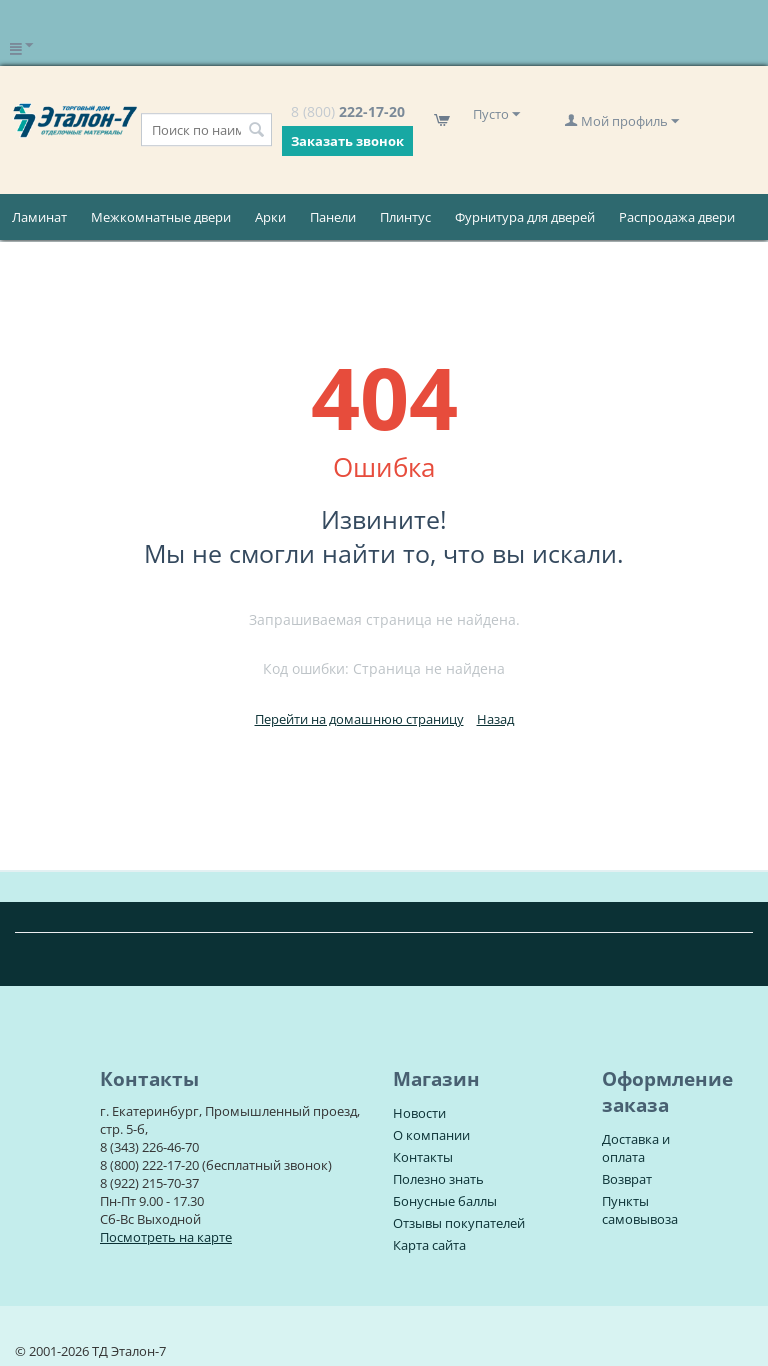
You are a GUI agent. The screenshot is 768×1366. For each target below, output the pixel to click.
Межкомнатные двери (161, 217)
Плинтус (405, 217)
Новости (419, 1113)
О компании (431, 1135)
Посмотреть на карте (166, 1237)
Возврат (627, 1179)
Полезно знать (438, 1179)
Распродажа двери (677, 217)
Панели (333, 217)
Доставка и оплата (636, 1148)
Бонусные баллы (445, 1201)
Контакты (423, 1157)
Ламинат (39, 217)
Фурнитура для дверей (525, 217)
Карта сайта (429, 1245)
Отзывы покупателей (459, 1223)
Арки (270, 217)
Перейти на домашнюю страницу (359, 719)
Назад (495, 719)
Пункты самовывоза (640, 1210)
